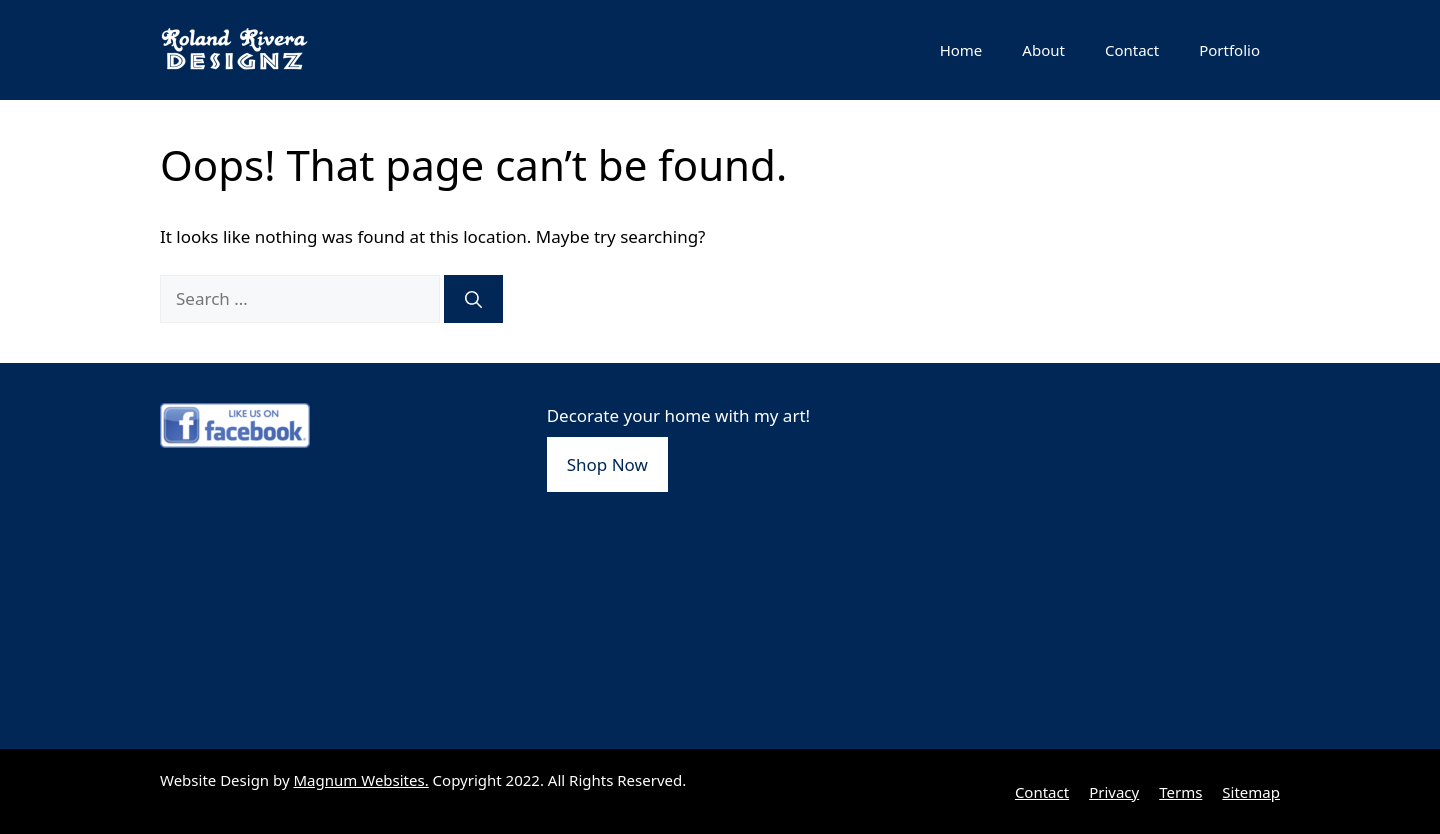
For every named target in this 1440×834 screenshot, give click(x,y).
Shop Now (607, 464)
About (1043, 50)
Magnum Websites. (361, 780)
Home (961, 50)
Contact (1132, 50)
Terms (1180, 792)
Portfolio (1229, 50)
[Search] (473, 299)
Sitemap (1251, 792)
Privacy (1114, 792)
